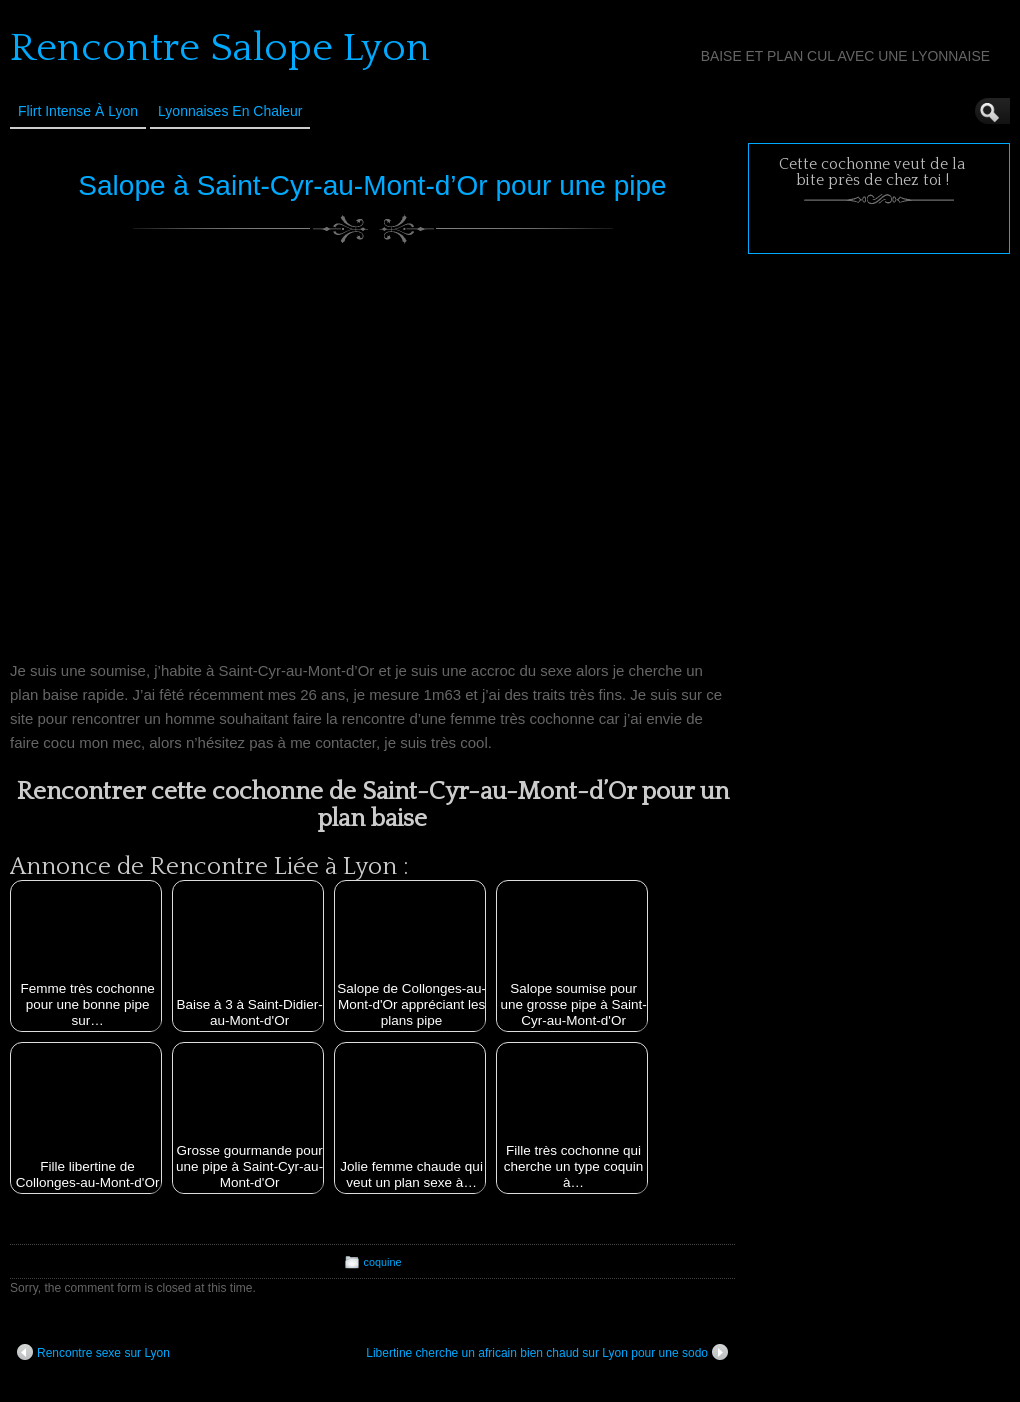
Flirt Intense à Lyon (78, 111)
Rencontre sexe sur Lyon (93, 1352)
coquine (383, 1262)
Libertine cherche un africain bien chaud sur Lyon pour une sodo (547, 1352)
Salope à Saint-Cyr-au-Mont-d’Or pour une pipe (372, 185)
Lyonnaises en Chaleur (230, 111)
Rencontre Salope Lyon (220, 48)
